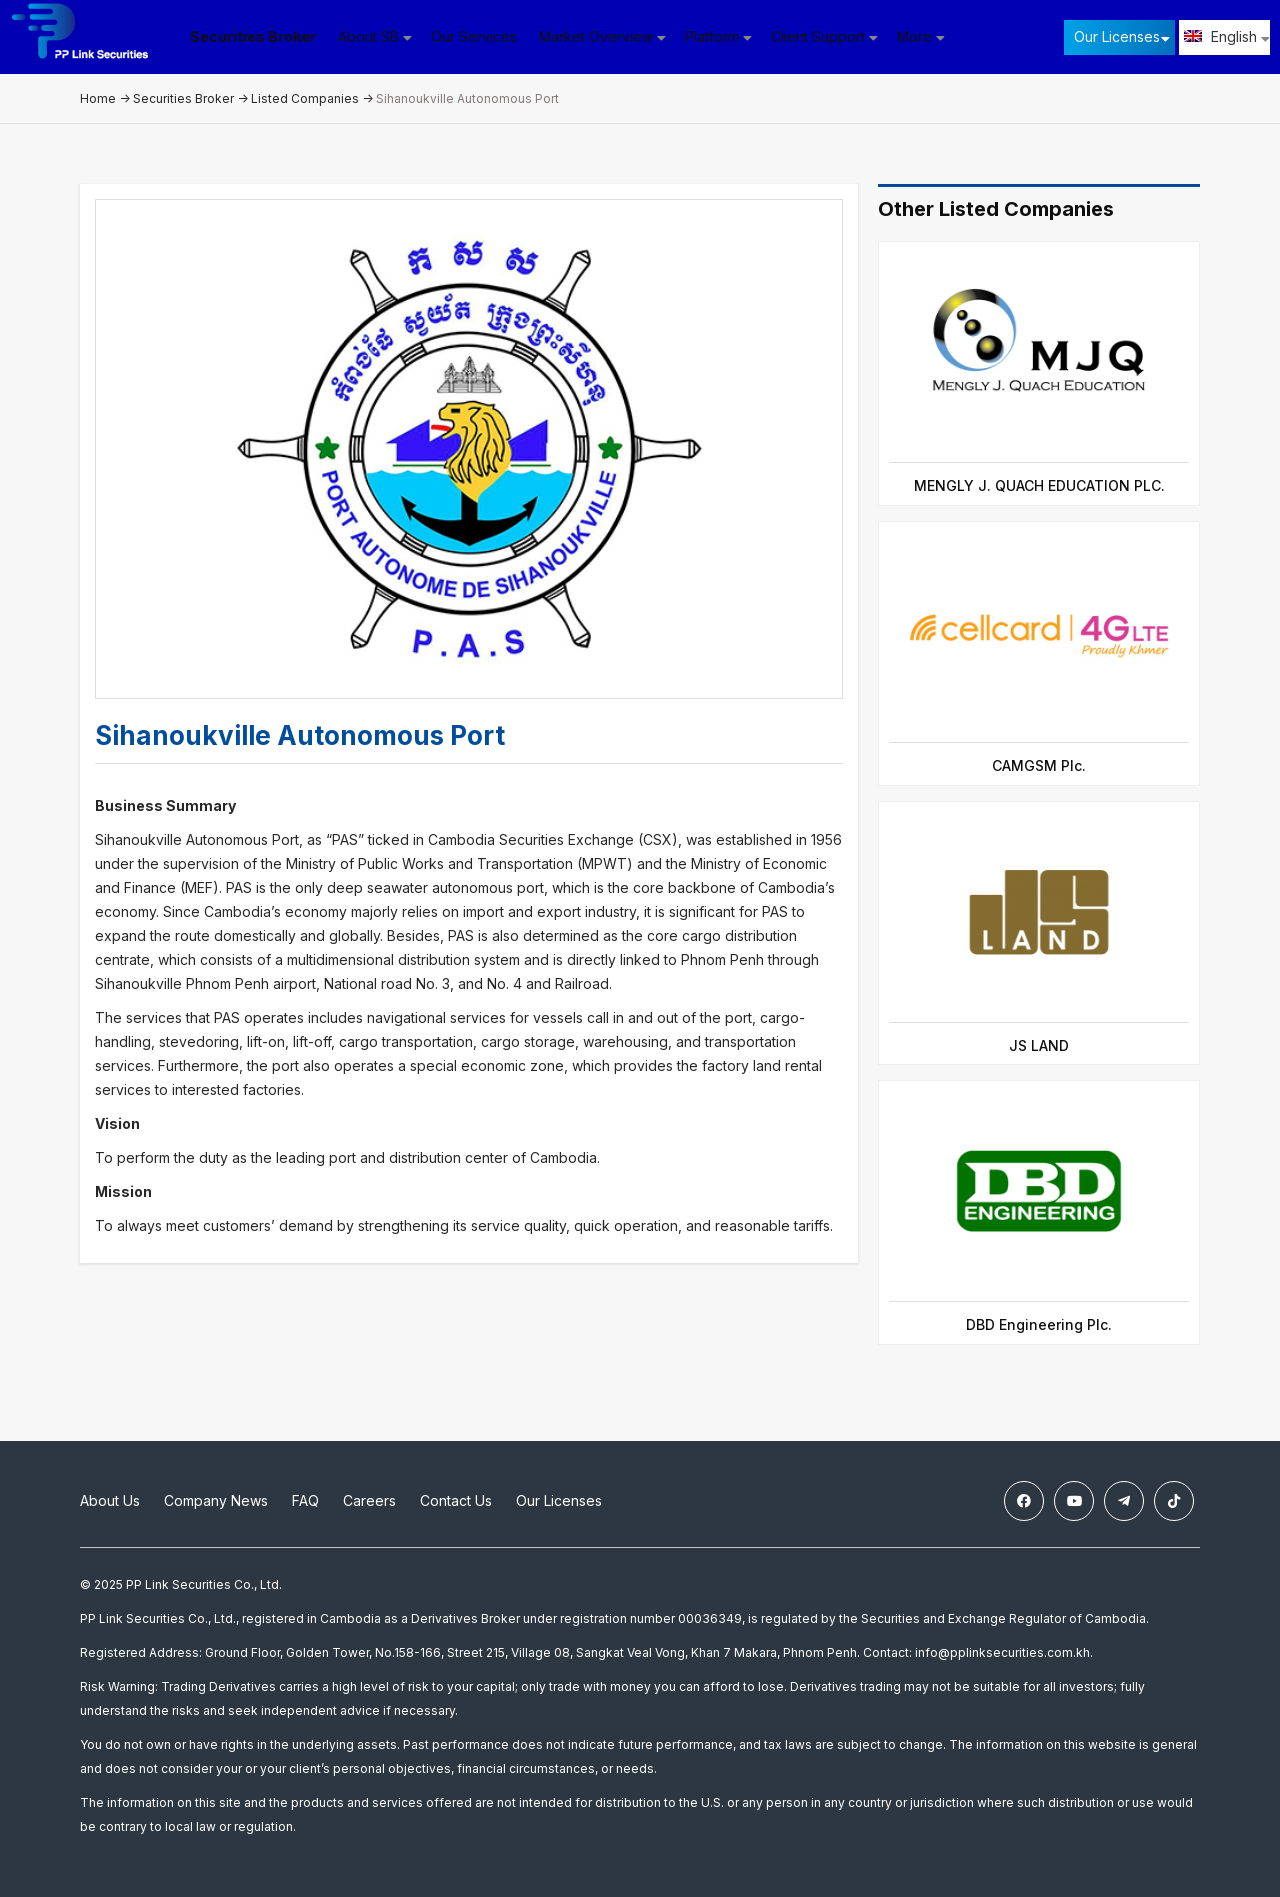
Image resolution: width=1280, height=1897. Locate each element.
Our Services (481, 36)
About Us (110, 1500)
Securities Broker (260, 36)
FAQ (305, 1500)
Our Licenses (1117, 36)
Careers (369, 1500)
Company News (216, 1500)
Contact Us (456, 1500)
